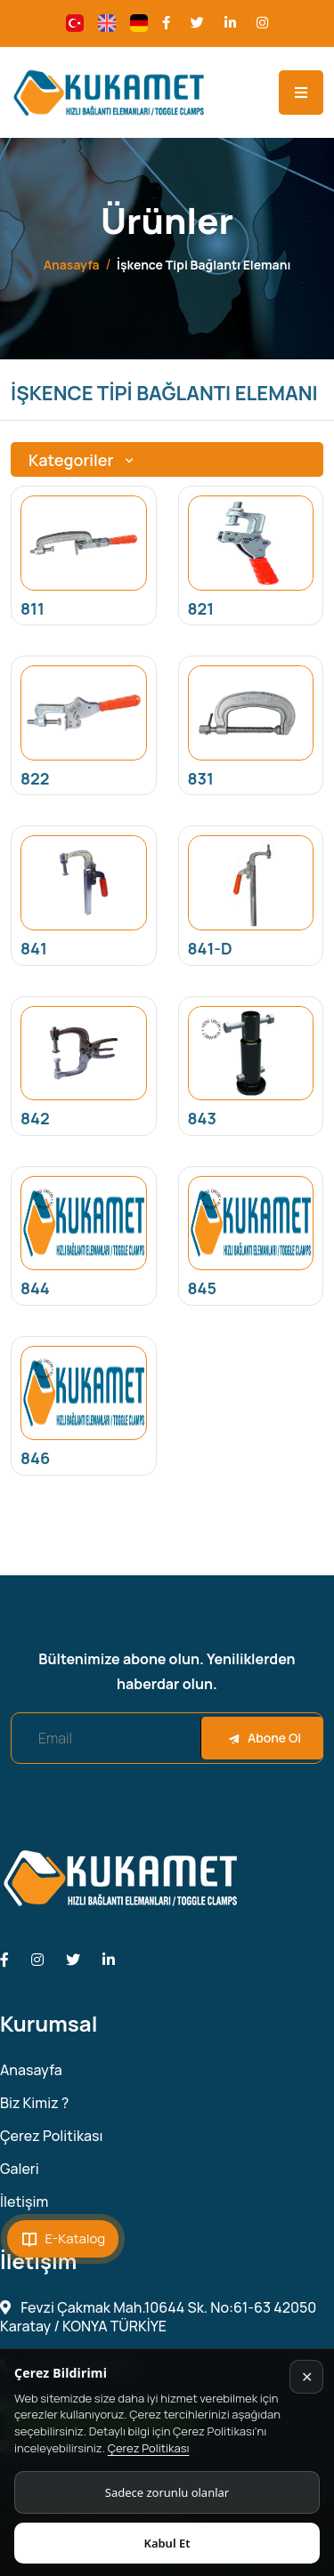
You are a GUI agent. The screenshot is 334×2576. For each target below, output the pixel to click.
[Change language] (75, 23)
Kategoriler (83, 460)
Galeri (19, 2169)
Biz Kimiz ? (34, 2103)
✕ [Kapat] (307, 2377)
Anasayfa (72, 264)
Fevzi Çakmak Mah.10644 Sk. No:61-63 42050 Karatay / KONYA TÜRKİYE (158, 2317)
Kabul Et (166, 2543)
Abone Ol (264, 1737)
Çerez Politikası (149, 2448)
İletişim (24, 2202)
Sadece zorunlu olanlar (167, 2492)
